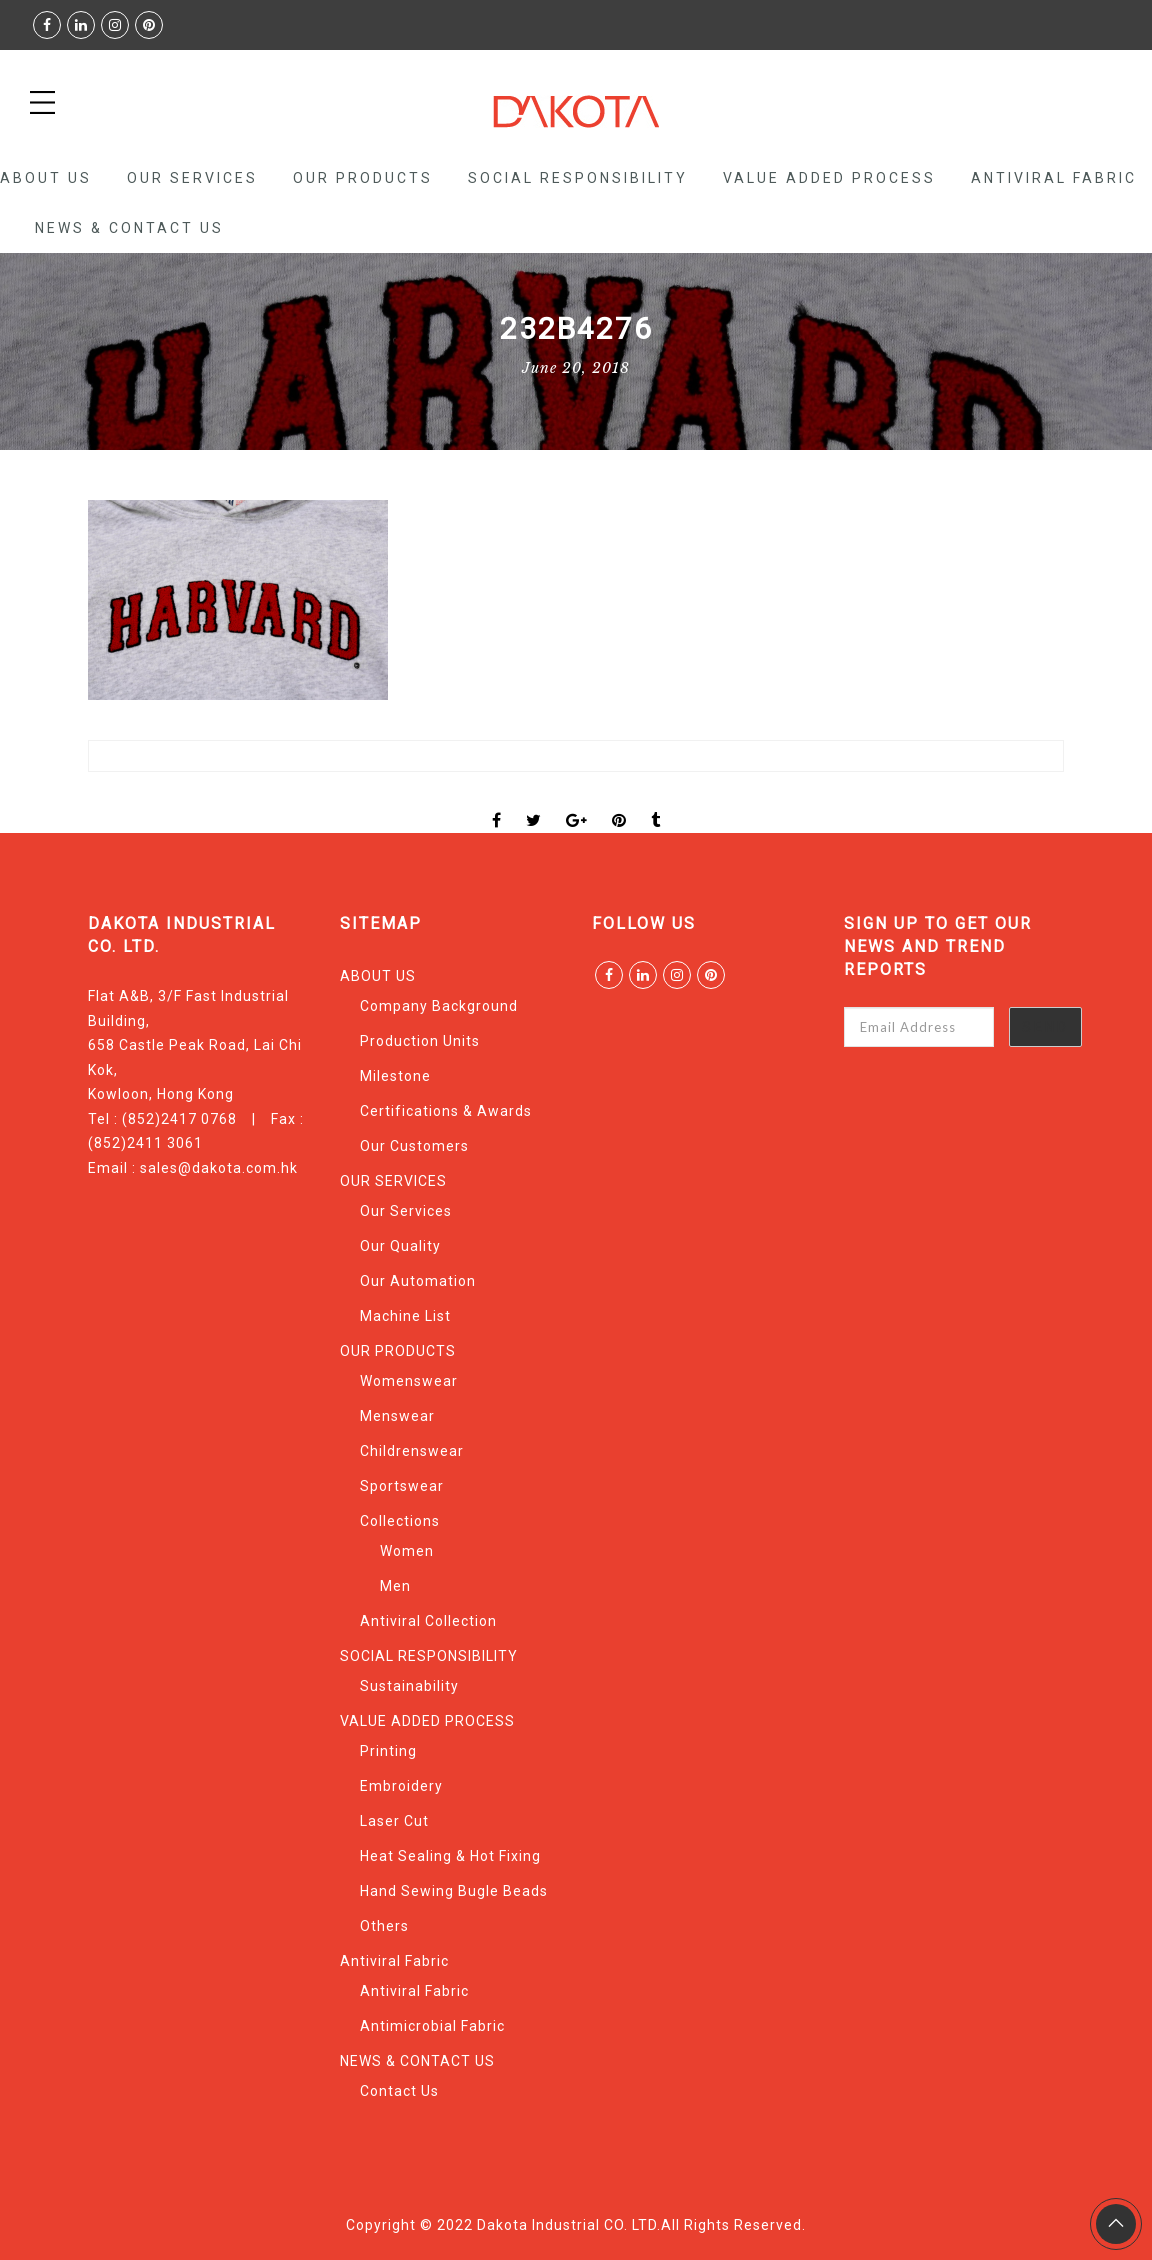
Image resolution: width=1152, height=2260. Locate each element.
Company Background (439, 1006)
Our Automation (418, 1281)
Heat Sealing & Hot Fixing (450, 1856)
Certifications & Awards (446, 1111)
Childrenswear (412, 1451)
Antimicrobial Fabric (432, 2026)
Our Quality (400, 1246)
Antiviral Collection (428, 1621)
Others (384, 1926)
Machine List (405, 1316)
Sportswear (402, 1486)
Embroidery (401, 1786)
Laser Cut (394, 1821)
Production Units (420, 1041)
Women (407, 1551)
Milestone (395, 1076)
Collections (400, 1521)
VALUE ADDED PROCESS (829, 178)
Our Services (406, 1211)
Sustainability (409, 1686)
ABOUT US (46, 178)
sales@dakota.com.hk (219, 1168)
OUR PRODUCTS (363, 178)
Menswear (397, 1416)
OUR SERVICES (192, 178)
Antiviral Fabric (1054, 178)
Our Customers (414, 1146)
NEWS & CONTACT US (129, 228)
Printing (388, 1751)
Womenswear (409, 1381)
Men (395, 1586)
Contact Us (399, 2091)
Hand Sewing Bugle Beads (454, 1891)
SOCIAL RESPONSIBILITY (578, 178)
